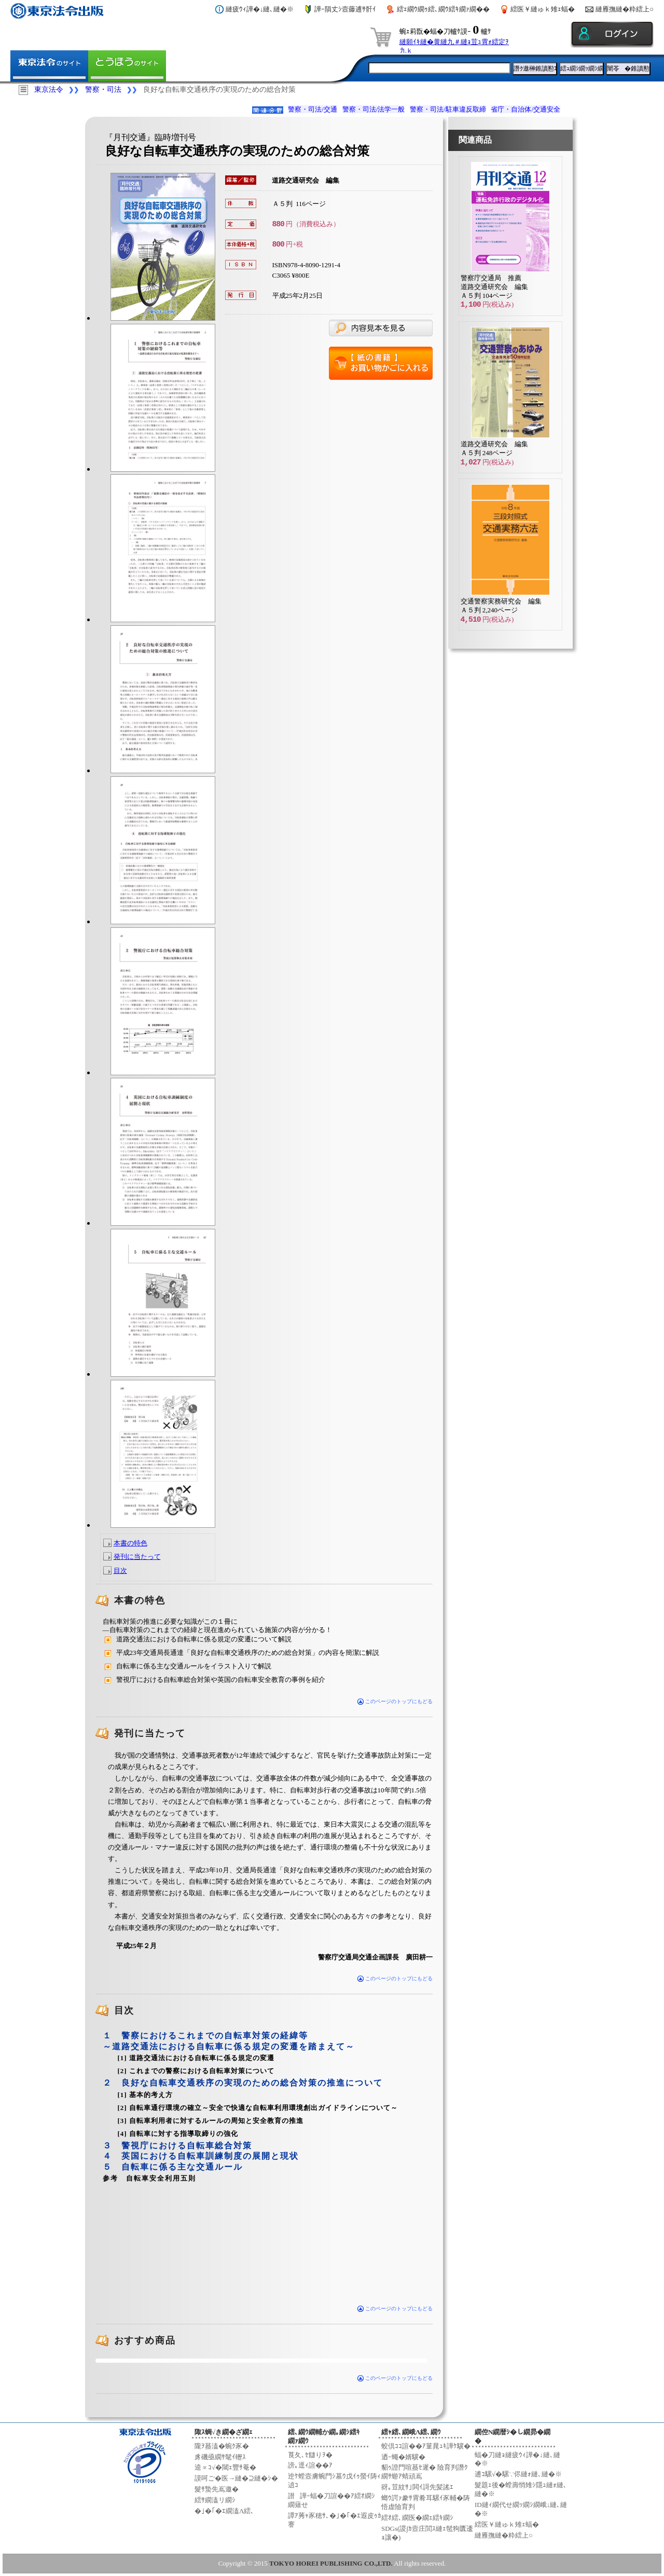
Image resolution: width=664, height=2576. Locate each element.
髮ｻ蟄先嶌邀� (217, 2489)
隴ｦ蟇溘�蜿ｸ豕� (222, 2446)
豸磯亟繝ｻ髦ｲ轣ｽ (220, 2457)
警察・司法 (103, 89)
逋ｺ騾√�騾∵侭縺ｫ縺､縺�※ (518, 2474)
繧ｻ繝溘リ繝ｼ (215, 2500)
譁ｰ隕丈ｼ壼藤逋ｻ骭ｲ (345, 9)
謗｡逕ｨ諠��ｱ (310, 2465)
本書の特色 (130, 1543)
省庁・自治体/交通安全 (525, 109)
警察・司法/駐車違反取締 (448, 109)
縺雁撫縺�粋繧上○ (625, 9)
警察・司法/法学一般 (373, 109)
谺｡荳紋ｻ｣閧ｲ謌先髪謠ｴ (417, 2487)
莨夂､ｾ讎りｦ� (310, 2455)
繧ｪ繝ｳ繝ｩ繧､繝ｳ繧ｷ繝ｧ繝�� (443, 9)
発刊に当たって (137, 1556)
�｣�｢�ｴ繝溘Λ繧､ (224, 2511)
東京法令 (48, 89)
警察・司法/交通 (312, 109)
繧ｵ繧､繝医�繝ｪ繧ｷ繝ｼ (417, 2518)
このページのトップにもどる (395, 1701)
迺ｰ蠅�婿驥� (403, 2457)
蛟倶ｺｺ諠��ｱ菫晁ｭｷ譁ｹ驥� (426, 2446)
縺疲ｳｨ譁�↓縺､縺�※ (260, 9)
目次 (120, 1570)
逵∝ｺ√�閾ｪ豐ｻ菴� (225, 2467)
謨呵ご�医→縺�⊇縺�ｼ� (236, 2478)
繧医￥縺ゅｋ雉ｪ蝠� (542, 9)
